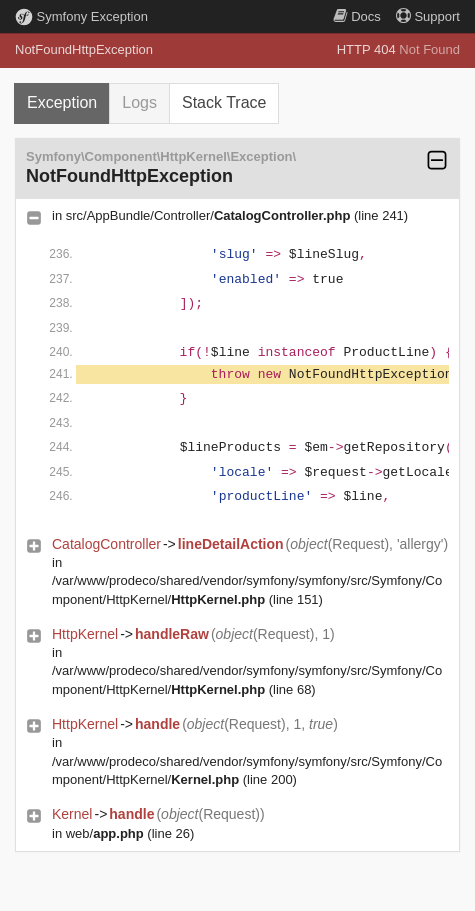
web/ (105, 833)
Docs (357, 16)
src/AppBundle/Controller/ (208, 215)
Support (428, 16)
